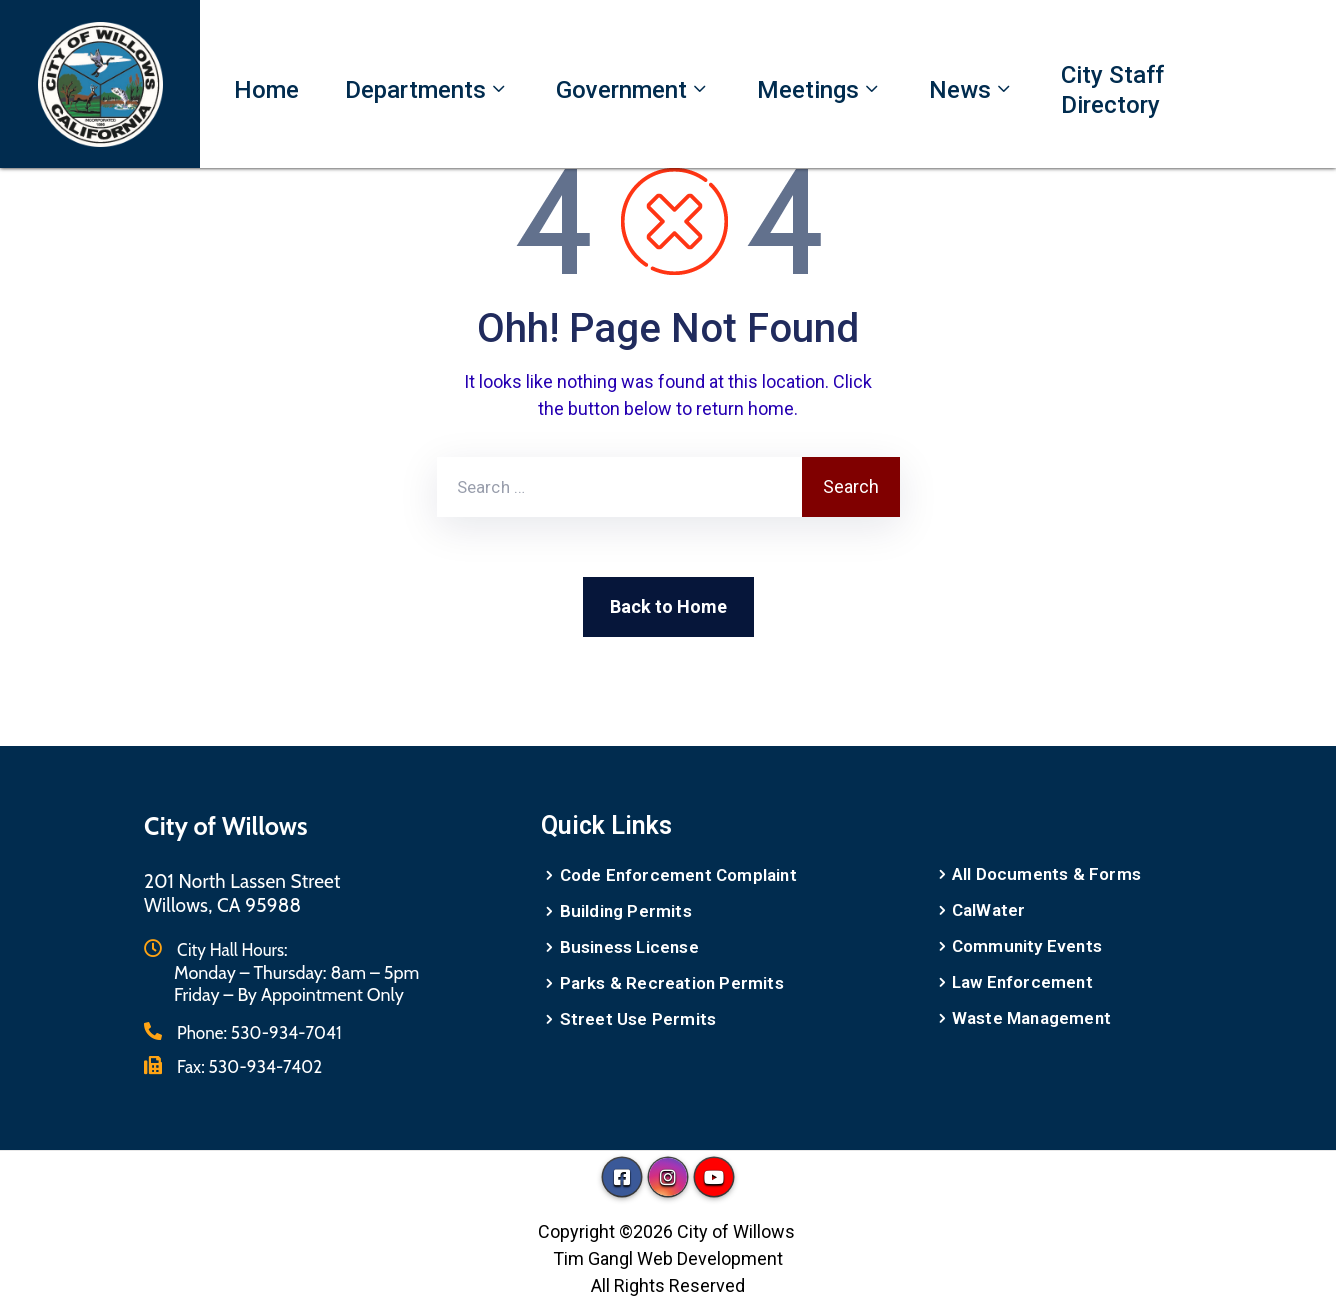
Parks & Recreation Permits (672, 983)
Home (266, 90)
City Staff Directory (1112, 90)
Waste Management (1031, 1018)
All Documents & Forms (1046, 874)
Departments (427, 89)
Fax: (249, 1067)
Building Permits (626, 911)
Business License (629, 947)
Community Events (1027, 946)
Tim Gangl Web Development (668, 1258)
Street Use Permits (638, 1019)
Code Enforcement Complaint (678, 875)
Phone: (259, 1033)
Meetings (820, 89)
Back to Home (668, 606)
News (972, 89)
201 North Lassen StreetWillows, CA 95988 (242, 893)
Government (633, 89)
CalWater (989, 910)
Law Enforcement (1022, 982)
